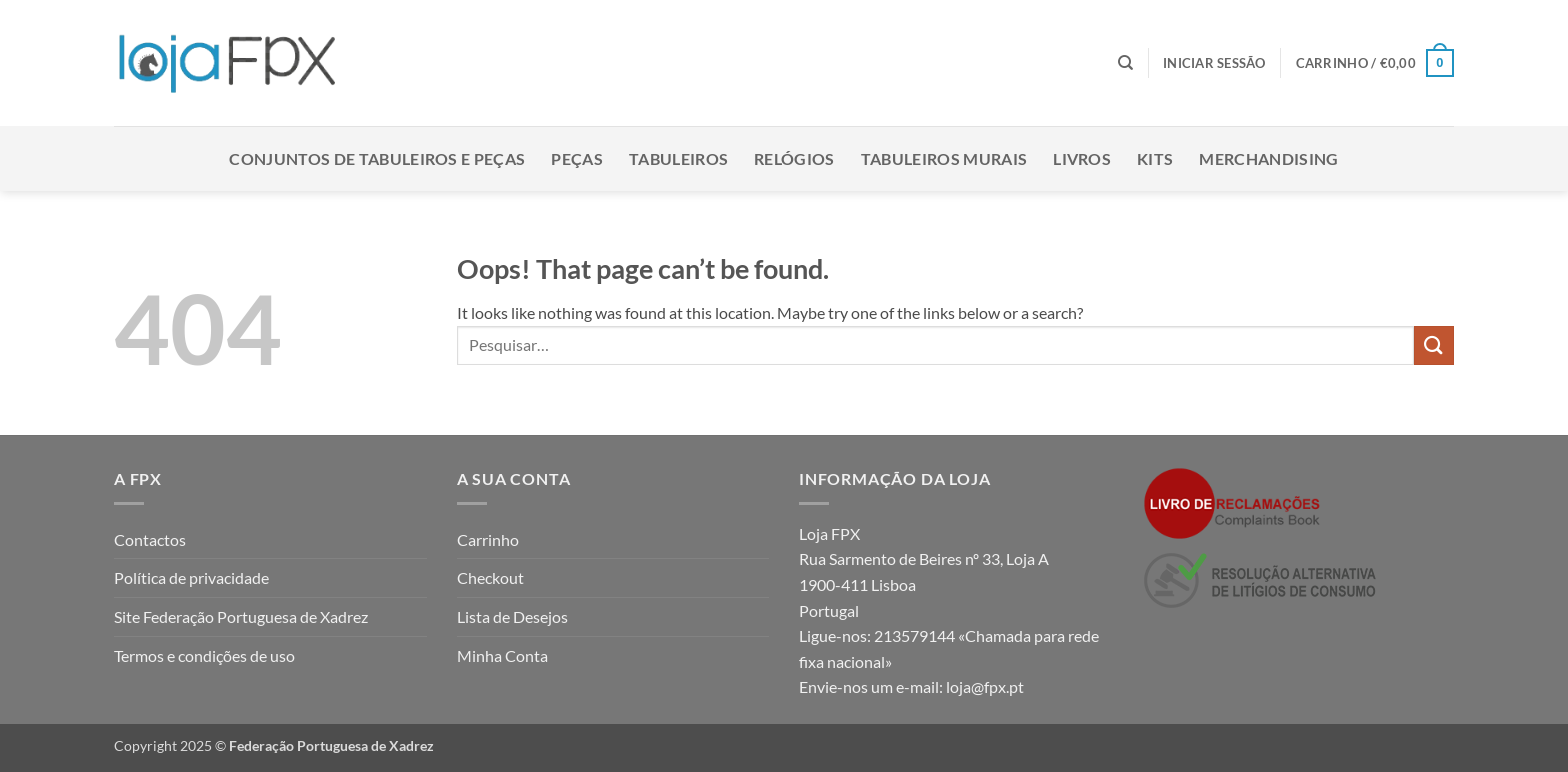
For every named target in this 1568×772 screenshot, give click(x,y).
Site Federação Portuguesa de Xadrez (241, 616)
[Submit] (1434, 345)
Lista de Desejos (512, 616)
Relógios (794, 158)
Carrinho (488, 539)
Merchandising (1268, 158)
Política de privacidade (191, 577)
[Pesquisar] (1125, 63)
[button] (1214, 63)
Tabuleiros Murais (944, 158)
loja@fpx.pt (985, 686)
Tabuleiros (678, 158)
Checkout (490, 577)
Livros (1082, 158)
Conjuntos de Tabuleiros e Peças (377, 158)
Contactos (150, 539)
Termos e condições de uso (204, 655)
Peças (577, 158)
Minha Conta (502, 655)
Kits (1155, 158)
